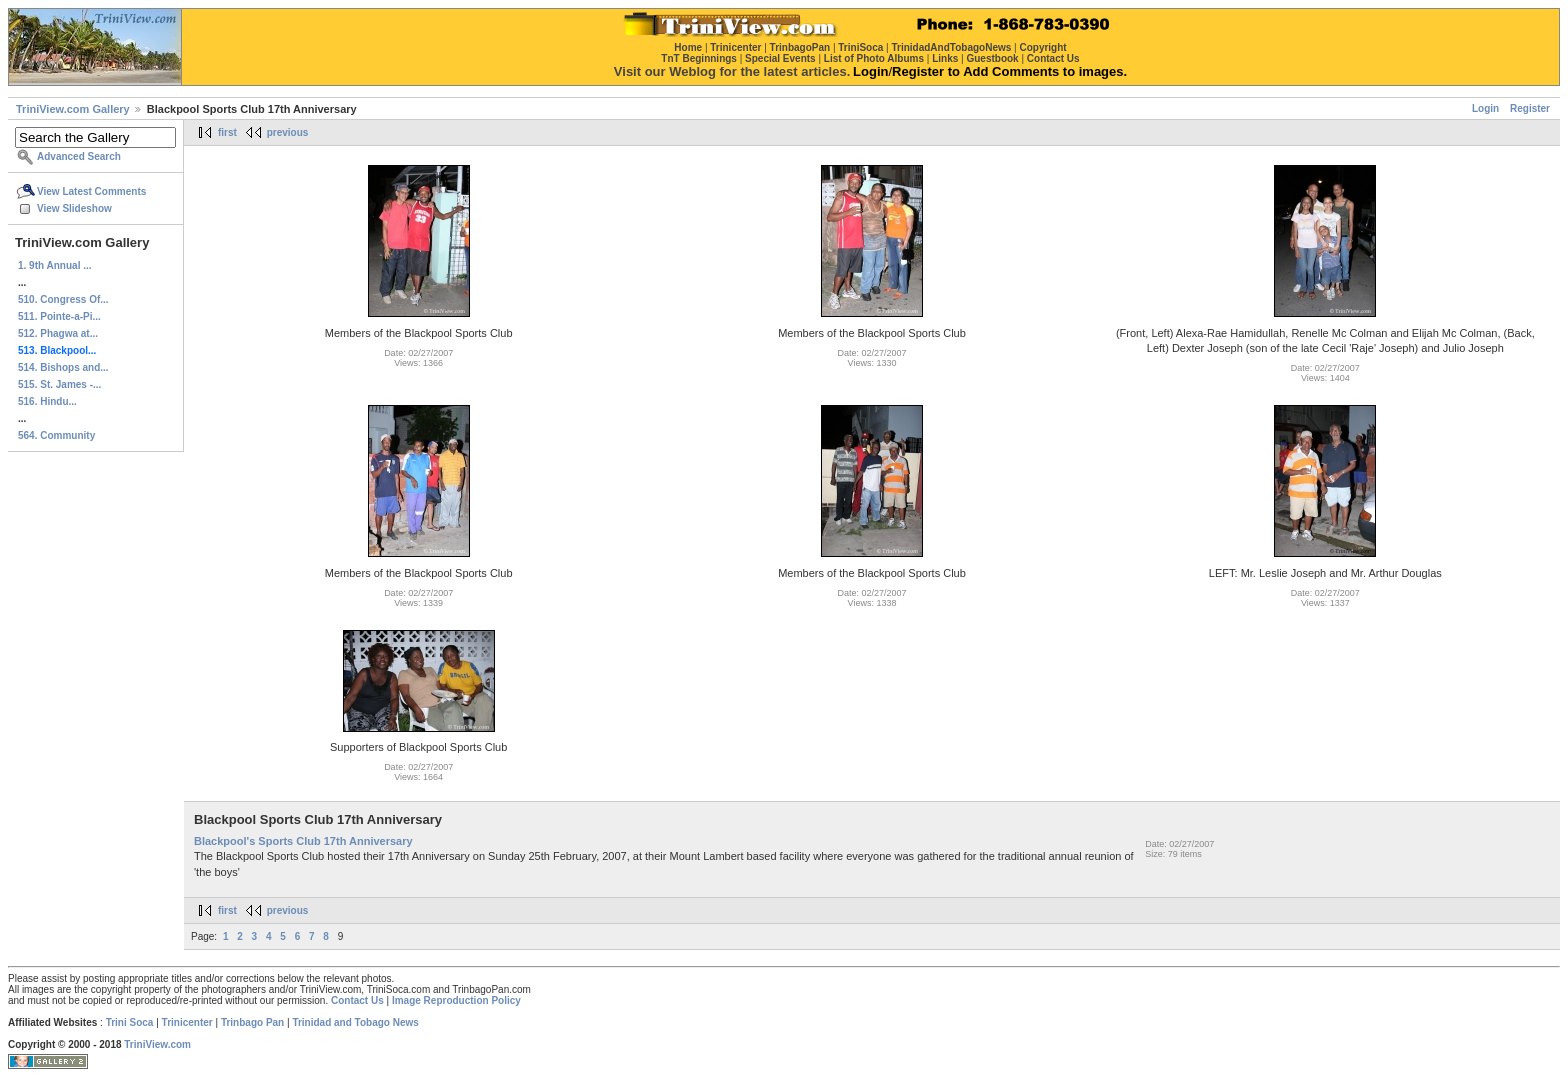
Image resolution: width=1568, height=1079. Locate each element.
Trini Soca (130, 1022)
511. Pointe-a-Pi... (59, 316)
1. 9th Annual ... (55, 265)
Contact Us (357, 1000)
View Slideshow (74, 208)
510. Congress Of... (63, 299)
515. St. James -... (59, 384)
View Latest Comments (91, 191)
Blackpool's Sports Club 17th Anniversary (303, 841)
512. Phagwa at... (58, 333)
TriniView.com (157, 1044)
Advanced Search (79, 156)
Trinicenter (187, 1022)
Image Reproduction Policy (456, 1000)
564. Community (56, 435)
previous (288, 132)
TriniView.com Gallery (73, 109)
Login (1485, 108)
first (227, 132)
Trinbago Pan (252, 1022)
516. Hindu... (47, 401)
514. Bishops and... (63, 367)
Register (1530, 108)
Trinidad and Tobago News (355, 1022)
